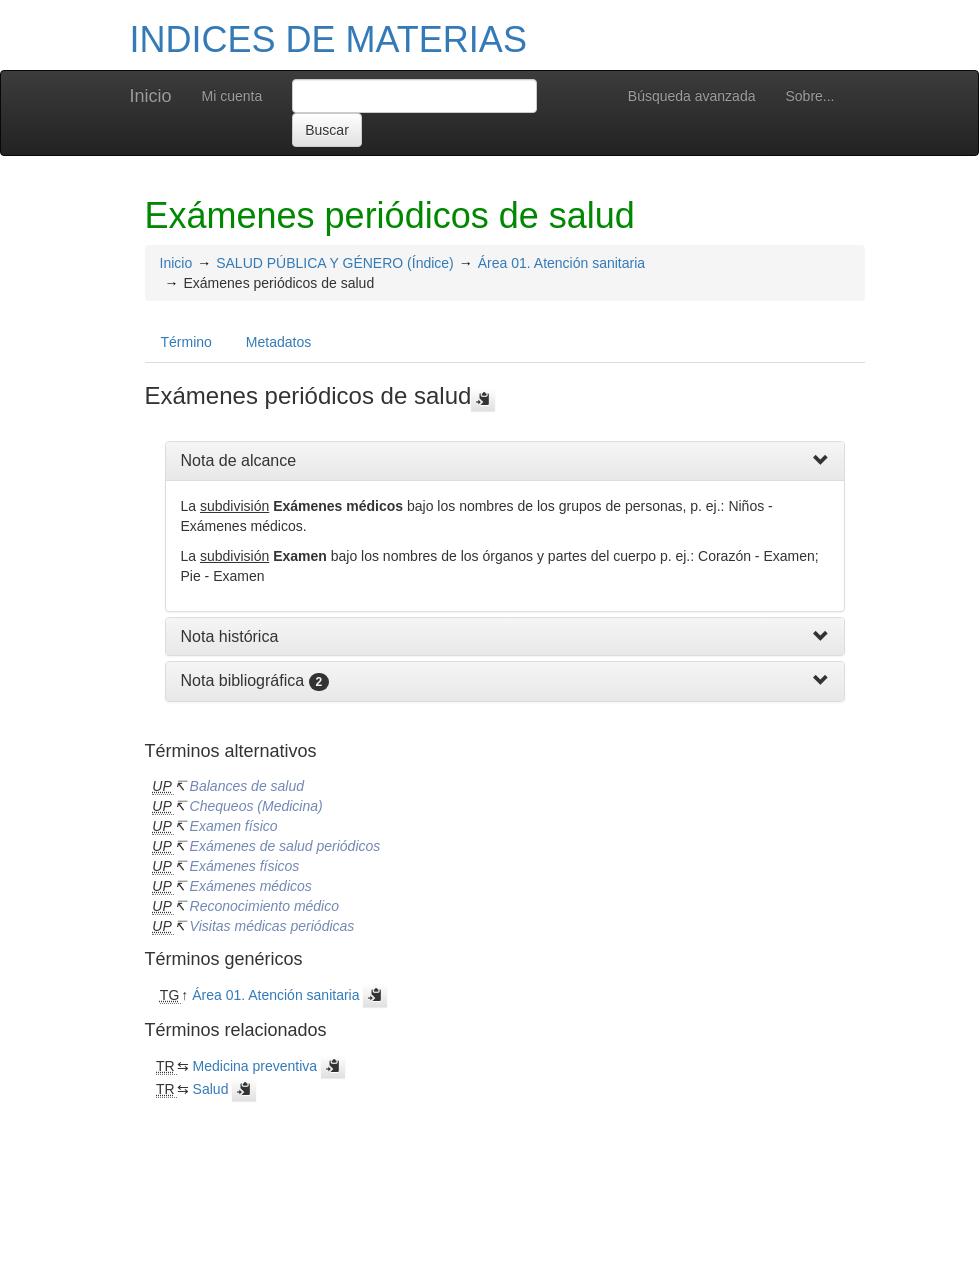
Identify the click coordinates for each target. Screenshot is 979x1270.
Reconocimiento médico (264, 906)
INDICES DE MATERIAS (328, 39)
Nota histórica (230, 636)
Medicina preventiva (255, 1066)
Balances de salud (247, 786)
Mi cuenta (232, 96)
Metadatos (278, 342)
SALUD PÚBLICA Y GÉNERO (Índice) (335, 263)
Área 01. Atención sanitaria (561, 263)
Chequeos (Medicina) (256, 806)
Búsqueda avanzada (692, 96)
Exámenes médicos (251, 886)
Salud (211, 1089)
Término (186, 342)
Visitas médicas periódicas (272, 926)
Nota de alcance (239, 460)
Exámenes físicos (245, 866)
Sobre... (809, 96)
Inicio (151, 96)
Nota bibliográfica (243, 680)
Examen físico (234, 826)
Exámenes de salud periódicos (285, 846)
